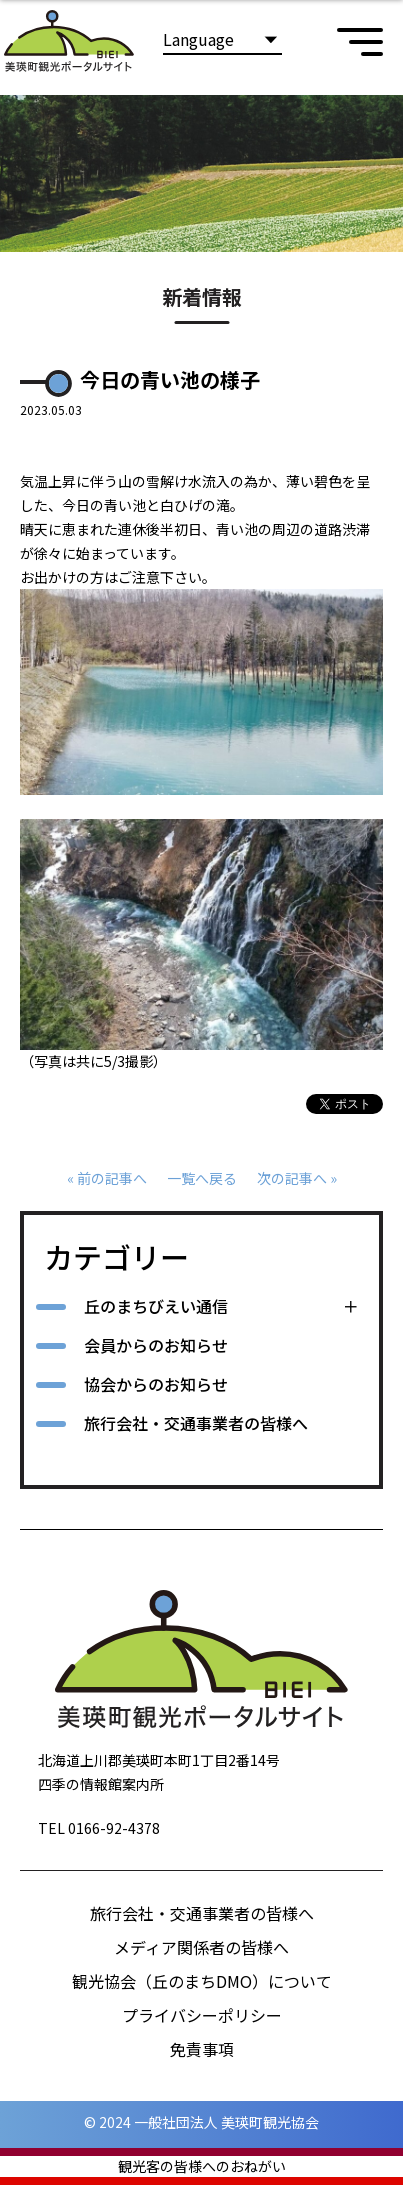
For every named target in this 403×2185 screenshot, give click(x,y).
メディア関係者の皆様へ (201, 1947)
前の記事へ (112, 1178)
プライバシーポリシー (202, 2015)
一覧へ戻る (202, 1178)
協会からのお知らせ (156, 1384)
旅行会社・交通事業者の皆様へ (196, 1423)
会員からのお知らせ (156, 1345)
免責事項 (202, 2049)
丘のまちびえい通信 (156, 1306)
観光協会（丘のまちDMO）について (202, 1981)
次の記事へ (292, 1178)
